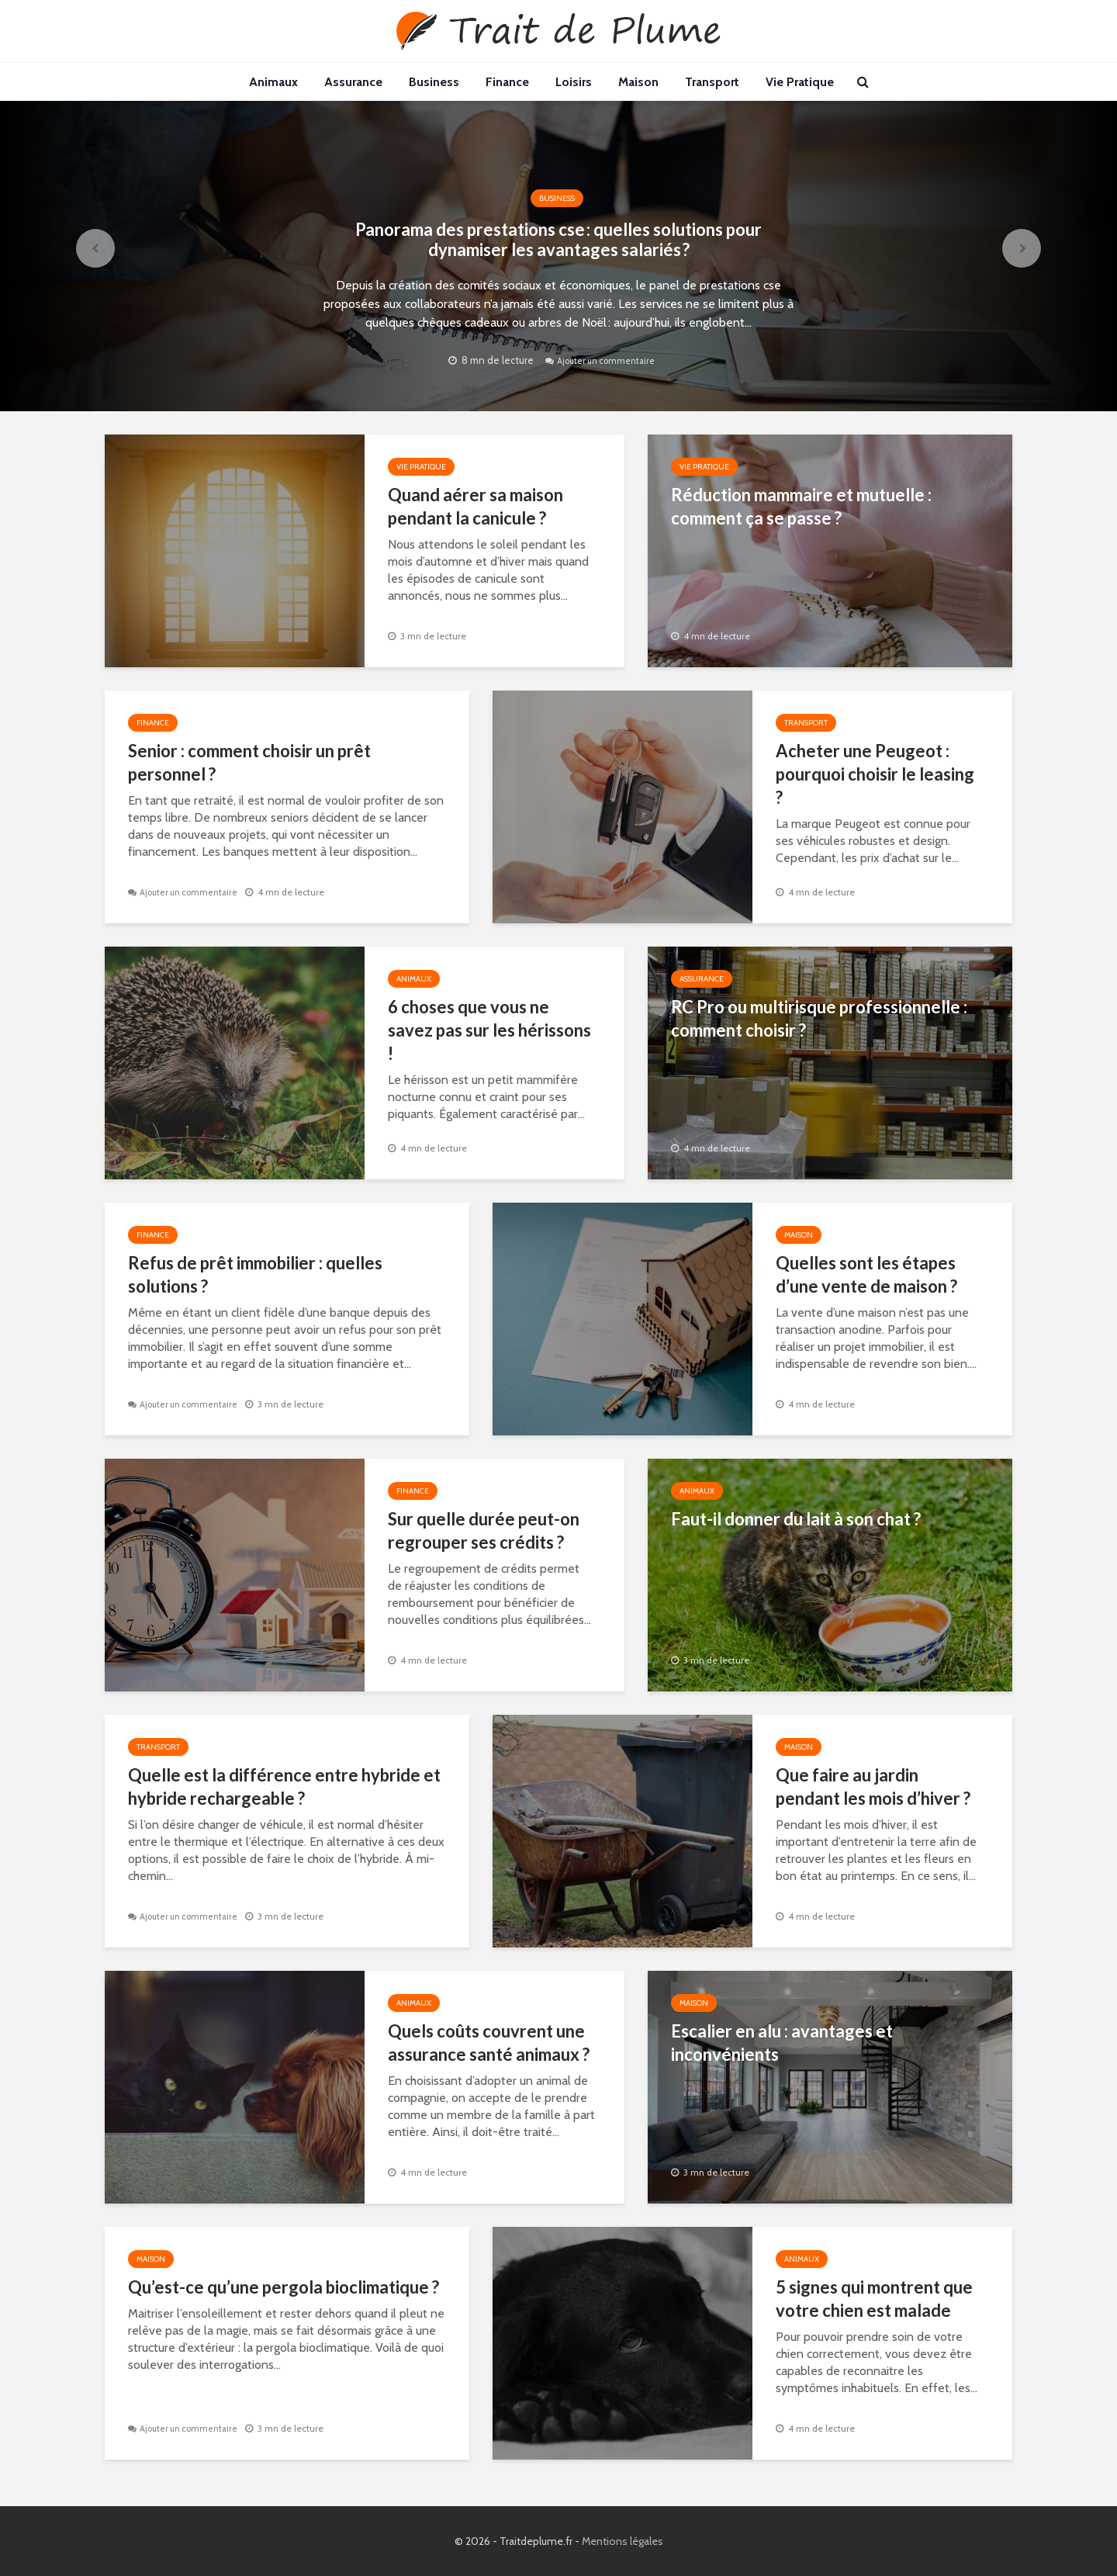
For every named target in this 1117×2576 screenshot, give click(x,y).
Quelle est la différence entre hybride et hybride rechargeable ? (284, 1786)
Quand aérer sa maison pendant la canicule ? (475, 506)
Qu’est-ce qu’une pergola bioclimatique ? (283, 2287)
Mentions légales (622, 2541)
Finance (507, 81)
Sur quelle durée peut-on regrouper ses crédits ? (483, 1530)
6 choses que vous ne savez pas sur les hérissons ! (489, 1030)
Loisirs (573, 81)
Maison (638, 81)
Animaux (273, 81)
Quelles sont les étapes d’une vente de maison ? (866, 1274)
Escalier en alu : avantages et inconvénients (782, 2042)
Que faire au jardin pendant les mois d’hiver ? (873, 1786)
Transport (712, 81)
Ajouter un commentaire (607, 396)
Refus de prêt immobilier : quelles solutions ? (255, 1274)
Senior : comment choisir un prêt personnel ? (249, 762)
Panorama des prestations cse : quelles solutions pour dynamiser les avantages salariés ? (559, 240)
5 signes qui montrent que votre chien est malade (874, 2299)
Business (434, 81)
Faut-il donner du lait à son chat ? (796, 1518)
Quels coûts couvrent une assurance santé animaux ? (489, 2042)
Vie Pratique (800, 81)
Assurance (353, 81)
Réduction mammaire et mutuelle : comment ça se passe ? (801, 506)
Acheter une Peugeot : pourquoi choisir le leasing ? (875, 774)
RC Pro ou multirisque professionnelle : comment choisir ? (819, 1018)
